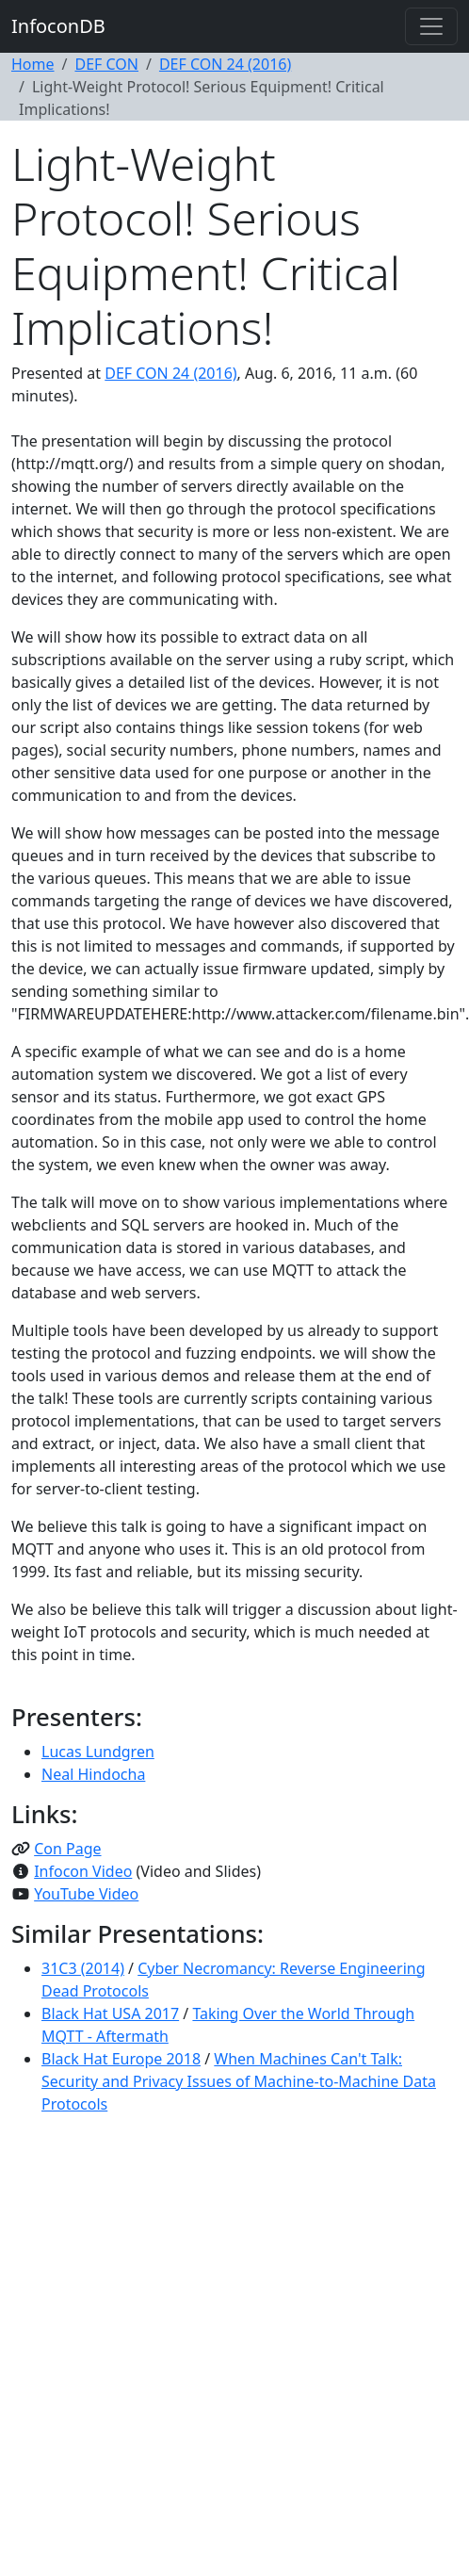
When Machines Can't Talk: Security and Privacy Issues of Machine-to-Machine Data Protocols (238, 2081)
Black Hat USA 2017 (110, 2013)
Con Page (67, 1848)
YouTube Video (86, 1893)
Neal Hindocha (93, 1774)
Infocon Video (83, 1871)
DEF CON (106, 64)
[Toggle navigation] (431, 26)
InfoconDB (58, 26)
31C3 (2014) (82, 1968)
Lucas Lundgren (97, 1751)
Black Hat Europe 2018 (121, 2058)
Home (33, 64)
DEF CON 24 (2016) (225, 64)
